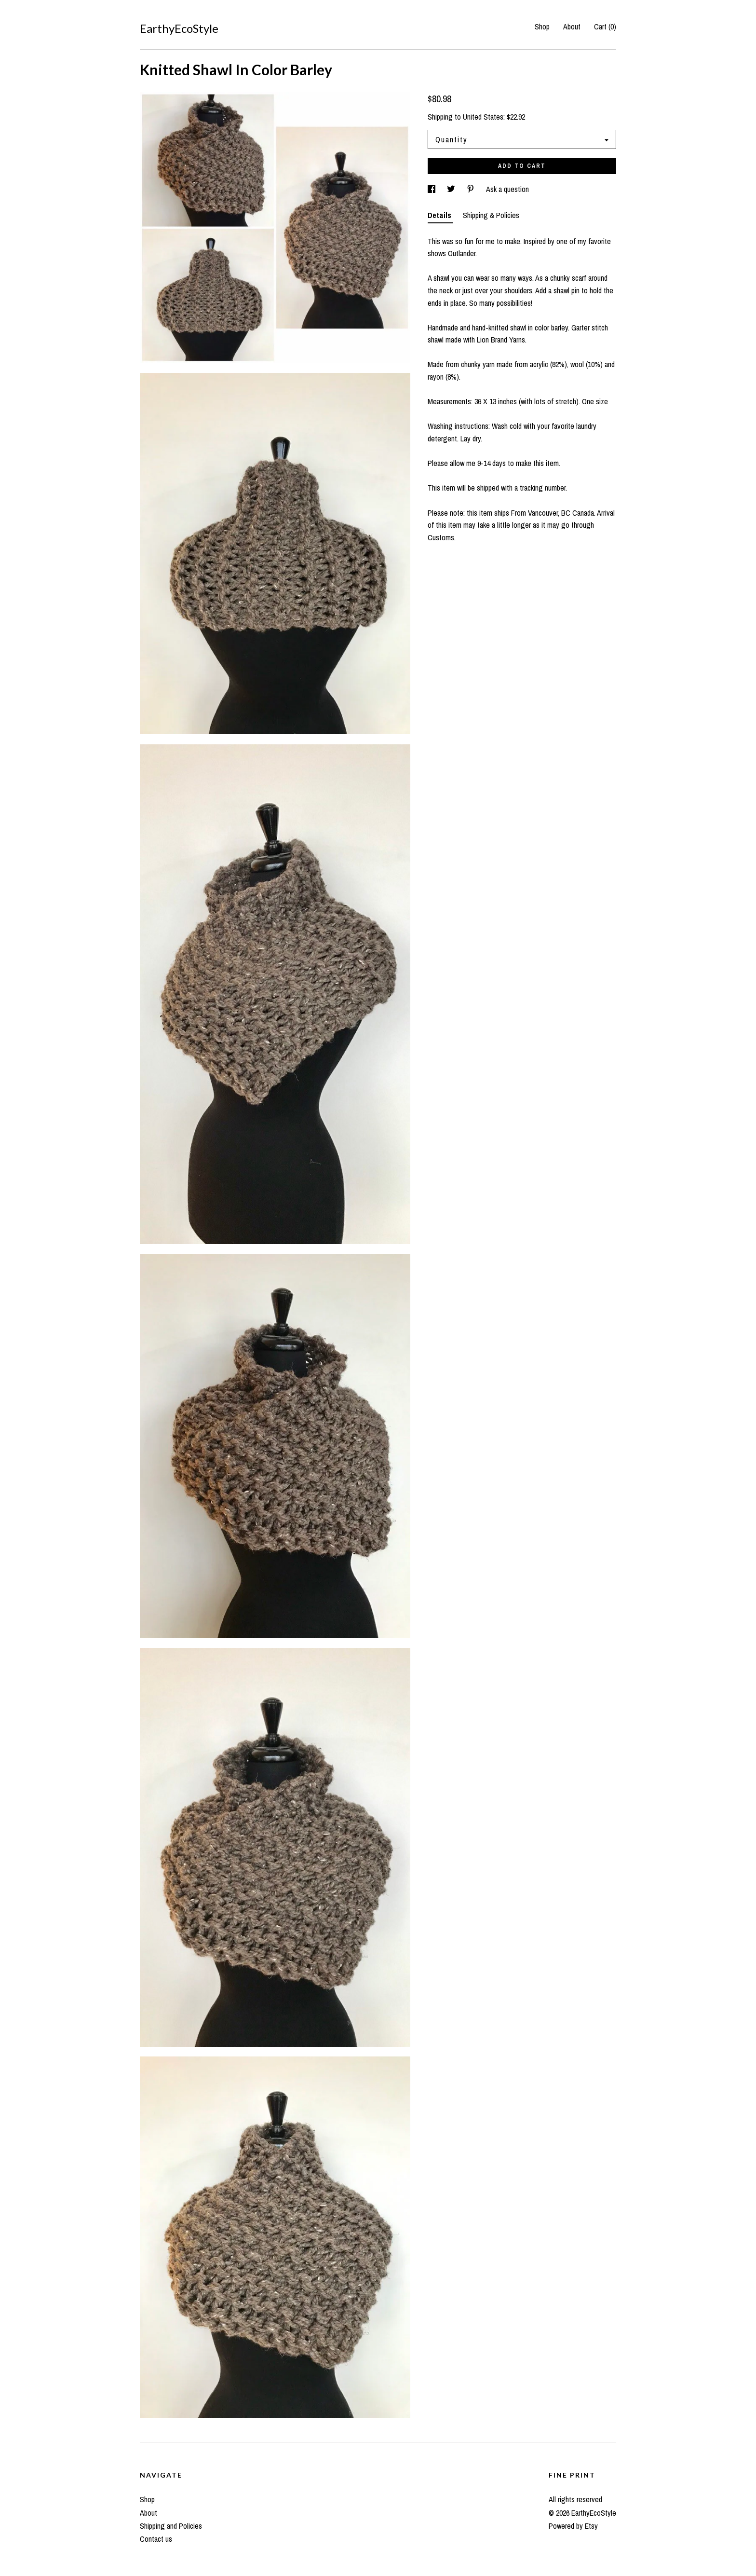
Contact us (156, 2539)
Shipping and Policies (171, 2526)
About (571, 26)
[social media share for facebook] (432, 189)
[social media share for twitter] (452, 189)
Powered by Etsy (573, 2526)
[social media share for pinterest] (471, 189)
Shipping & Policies (491, 215)
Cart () (605, 26)
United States (483, 116)
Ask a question (507, 189)
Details (440, 215)
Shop (542, 26)
